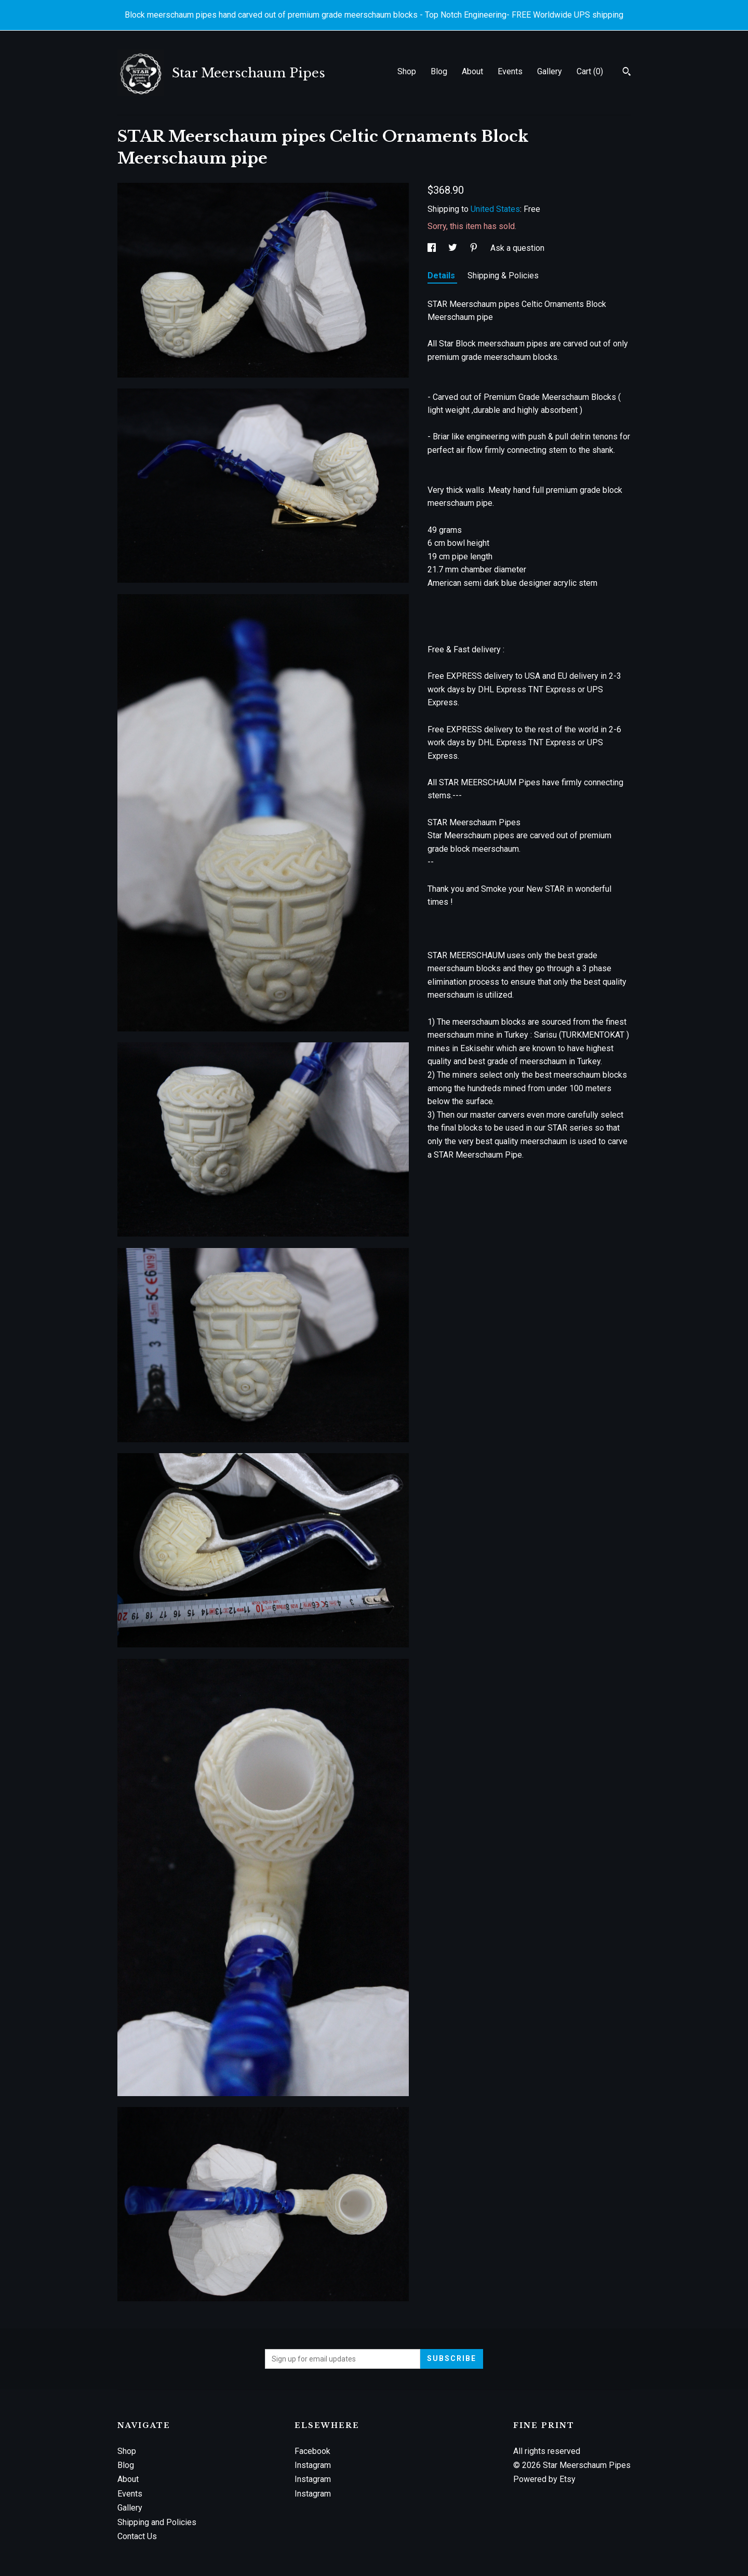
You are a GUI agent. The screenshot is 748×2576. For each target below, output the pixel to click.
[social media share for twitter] (453, 248)
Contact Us (137, 2536)
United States (495, 209)
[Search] (627, 72)
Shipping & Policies (503, 275)
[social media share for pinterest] (475, 248)
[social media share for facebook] (433, 248)
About (472, 71)
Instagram (313, 2465)
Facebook (312, 2451)
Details (442, 275)
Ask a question (517, 248)
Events (510, 71)
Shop (406, 71)
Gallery (549, 71)
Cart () (590, 71)
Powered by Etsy (544, 2479)
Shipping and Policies (156, 2522)
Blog (439, 71)
